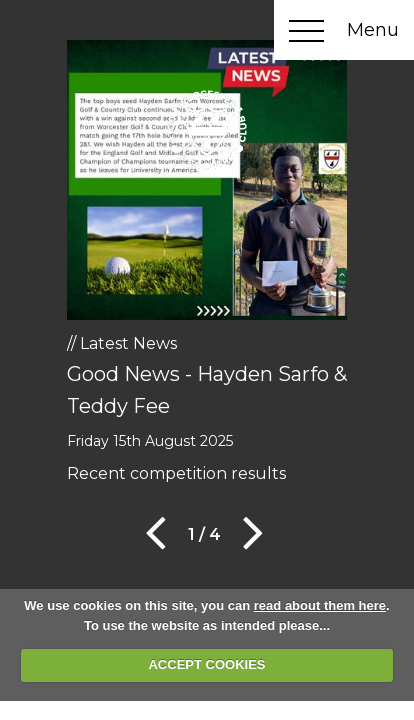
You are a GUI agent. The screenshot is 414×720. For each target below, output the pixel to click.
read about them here (320, 605)
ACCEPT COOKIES (206, 664)
